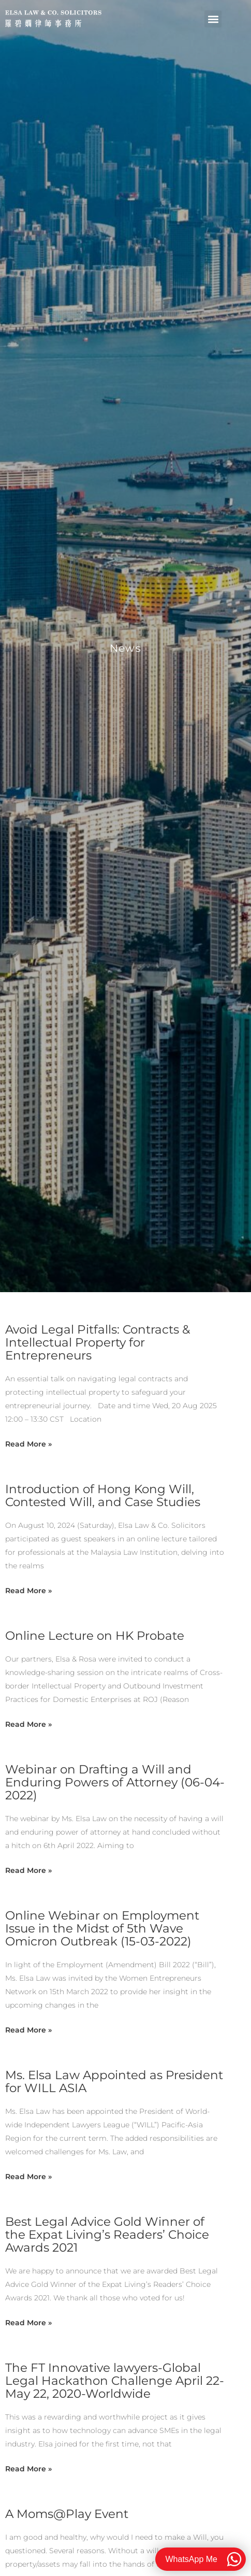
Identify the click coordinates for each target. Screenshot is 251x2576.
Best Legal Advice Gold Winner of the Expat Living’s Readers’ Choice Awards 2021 (107, 2234)
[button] (213, 18)
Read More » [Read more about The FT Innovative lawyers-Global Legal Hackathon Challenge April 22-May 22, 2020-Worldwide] (28, 2468)
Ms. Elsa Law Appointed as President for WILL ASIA (114, 2081)
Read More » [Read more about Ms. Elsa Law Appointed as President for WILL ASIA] (28, 2176)
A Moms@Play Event (66, 2514)
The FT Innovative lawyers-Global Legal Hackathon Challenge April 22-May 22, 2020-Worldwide (114, 2380)
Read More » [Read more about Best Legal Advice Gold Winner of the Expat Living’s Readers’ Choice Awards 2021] (28, 2322)
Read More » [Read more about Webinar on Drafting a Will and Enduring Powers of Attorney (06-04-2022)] (28, 1870)
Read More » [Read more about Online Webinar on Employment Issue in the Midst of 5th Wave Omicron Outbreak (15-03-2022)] (28, 2030)
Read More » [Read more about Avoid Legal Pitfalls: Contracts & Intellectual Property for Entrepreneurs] (28, 1444)
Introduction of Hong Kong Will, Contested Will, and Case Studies (102, 1495)
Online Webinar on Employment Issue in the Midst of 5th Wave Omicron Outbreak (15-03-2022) (102, 1928)
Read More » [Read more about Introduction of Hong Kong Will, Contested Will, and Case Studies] (28, 1590)
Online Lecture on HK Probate (94, 1635)
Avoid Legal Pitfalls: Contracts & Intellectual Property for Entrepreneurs (97, 1342)
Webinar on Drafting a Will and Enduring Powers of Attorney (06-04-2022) (115, 1782)
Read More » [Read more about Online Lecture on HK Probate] (28, 1724)
